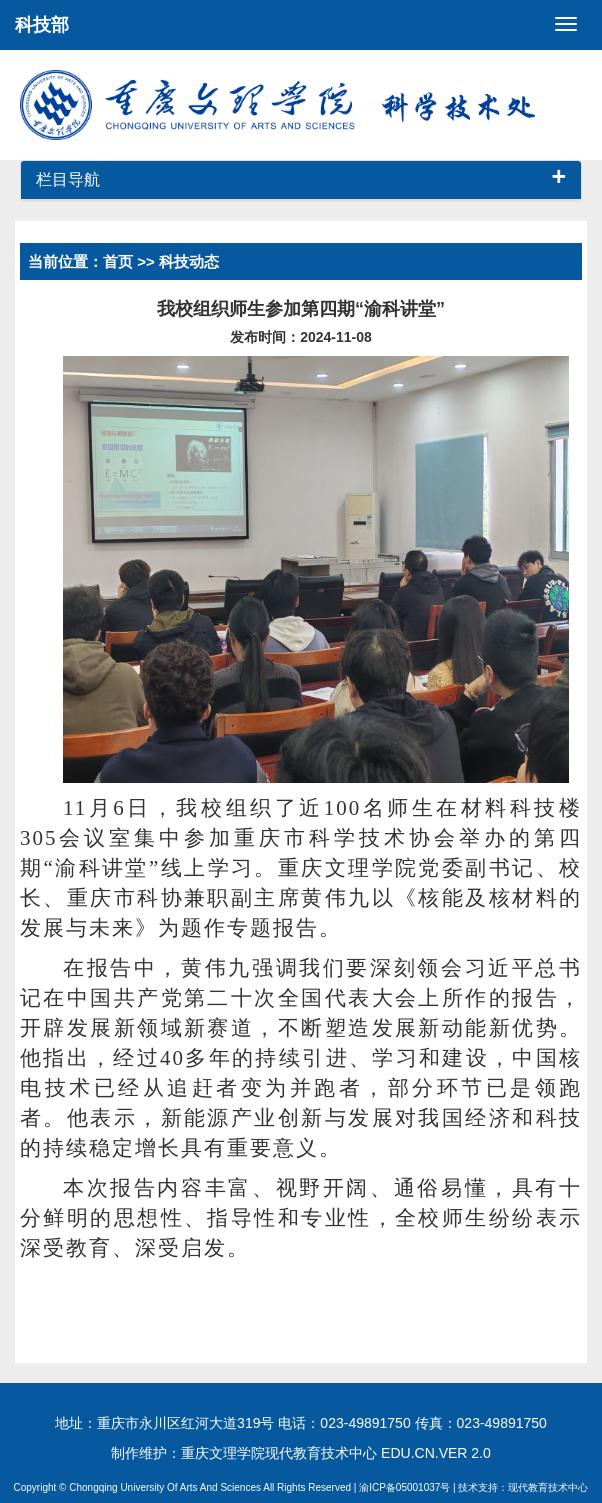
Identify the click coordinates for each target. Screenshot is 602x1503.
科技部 (42, 25)
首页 (118, 261)
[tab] (301, 180)
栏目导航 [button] (301, 180)
